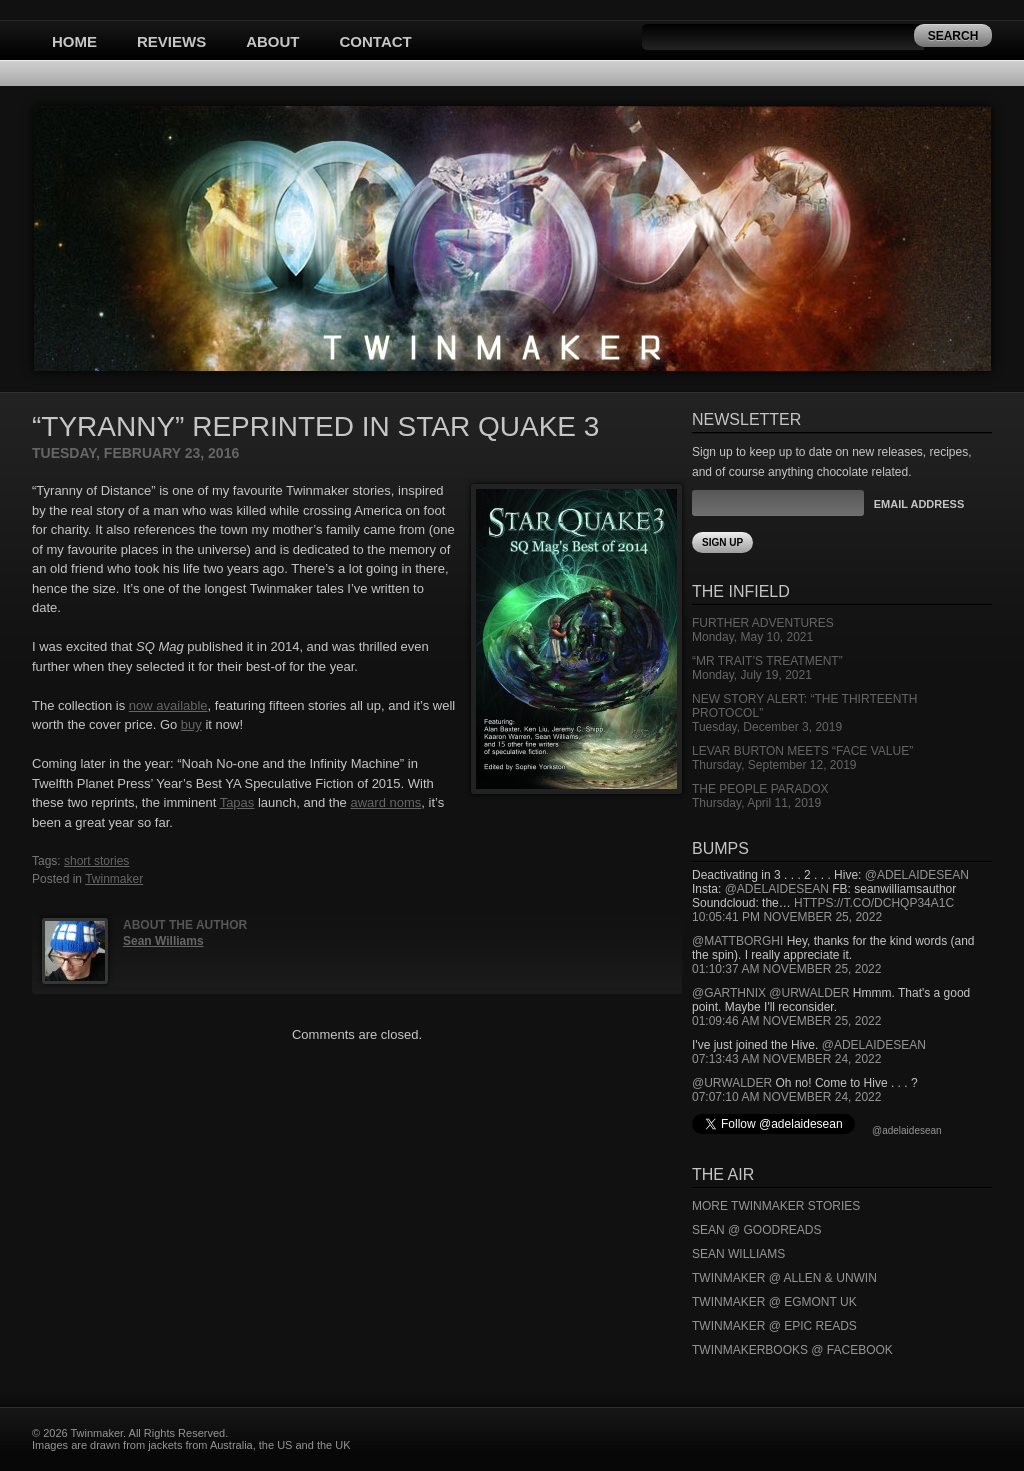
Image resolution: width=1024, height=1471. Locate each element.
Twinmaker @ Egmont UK (774, 1302)
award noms (385, 802)
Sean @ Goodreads (757, 1230)
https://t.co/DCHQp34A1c (874, 903)
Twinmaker (114, 879)
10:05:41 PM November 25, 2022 (787, 917)
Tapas (237, 802)
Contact (376, 41)
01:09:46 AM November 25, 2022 (786, 1021)
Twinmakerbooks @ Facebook (792, 1350)
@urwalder (809, 993)
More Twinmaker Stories (776, 1206)
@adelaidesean (917, 875)
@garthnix (729, 993)
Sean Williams (163, 941)
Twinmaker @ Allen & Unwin (784, 1278)
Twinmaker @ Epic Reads (774, 1326)
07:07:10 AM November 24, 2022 (786, 1097)
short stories (96, 861)
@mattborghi (737, 941)
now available (168, 705)
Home (74, 41)
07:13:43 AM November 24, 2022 (786, 1059)
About (272, 41)
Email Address (919, 504)
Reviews (171, 41)
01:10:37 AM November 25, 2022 (786, 969)
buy (191, 724)
